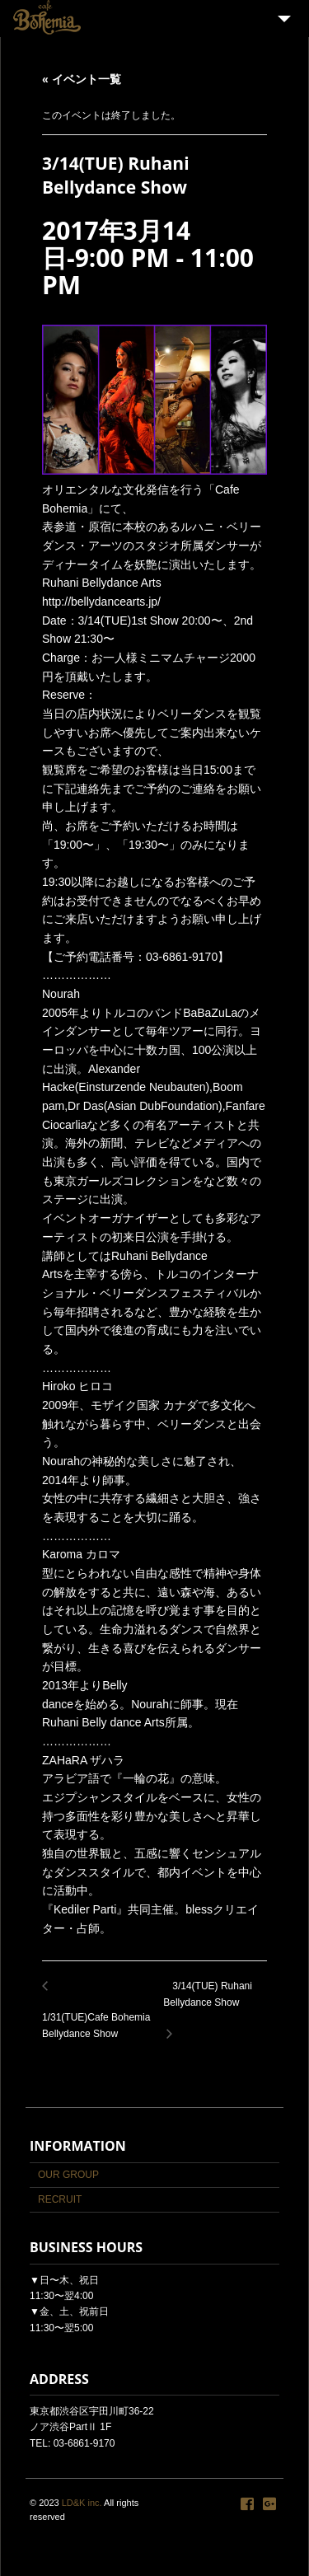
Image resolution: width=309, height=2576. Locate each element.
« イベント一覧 (81, 79)
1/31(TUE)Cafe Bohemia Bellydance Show (102, 2017)
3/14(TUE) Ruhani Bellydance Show (215, 2003)
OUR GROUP (68, 2174)
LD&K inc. (82, 2503)
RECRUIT (60, 2199)
